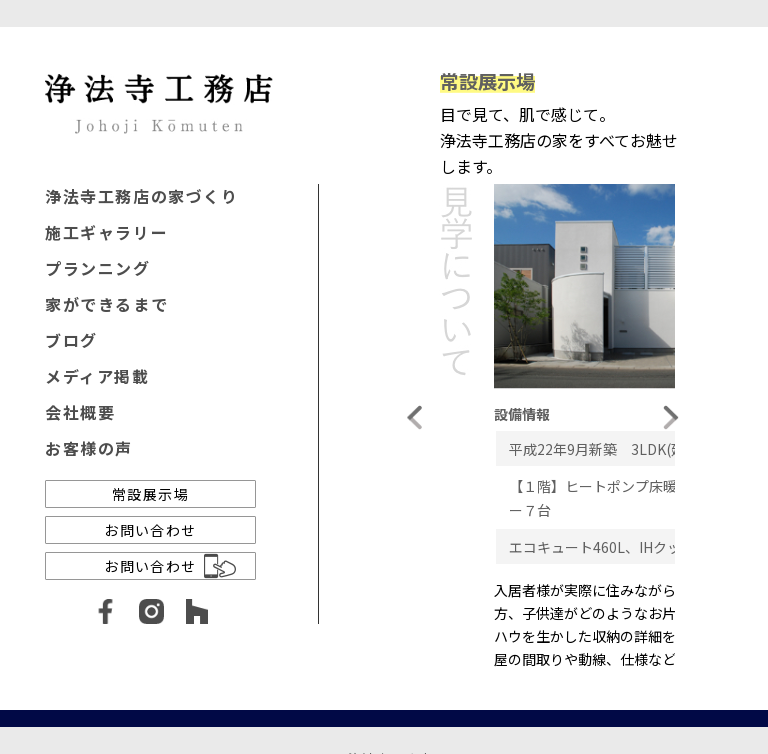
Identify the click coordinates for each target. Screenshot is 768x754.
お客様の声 (89, 448)
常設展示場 (150, 494)
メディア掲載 (97, 376)
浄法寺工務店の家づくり (142, 196)
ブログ (71, 340)
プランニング (98, 268)
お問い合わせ (150, 530)
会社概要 (80, 412)
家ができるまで (106, 304)
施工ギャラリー (106, 232)
